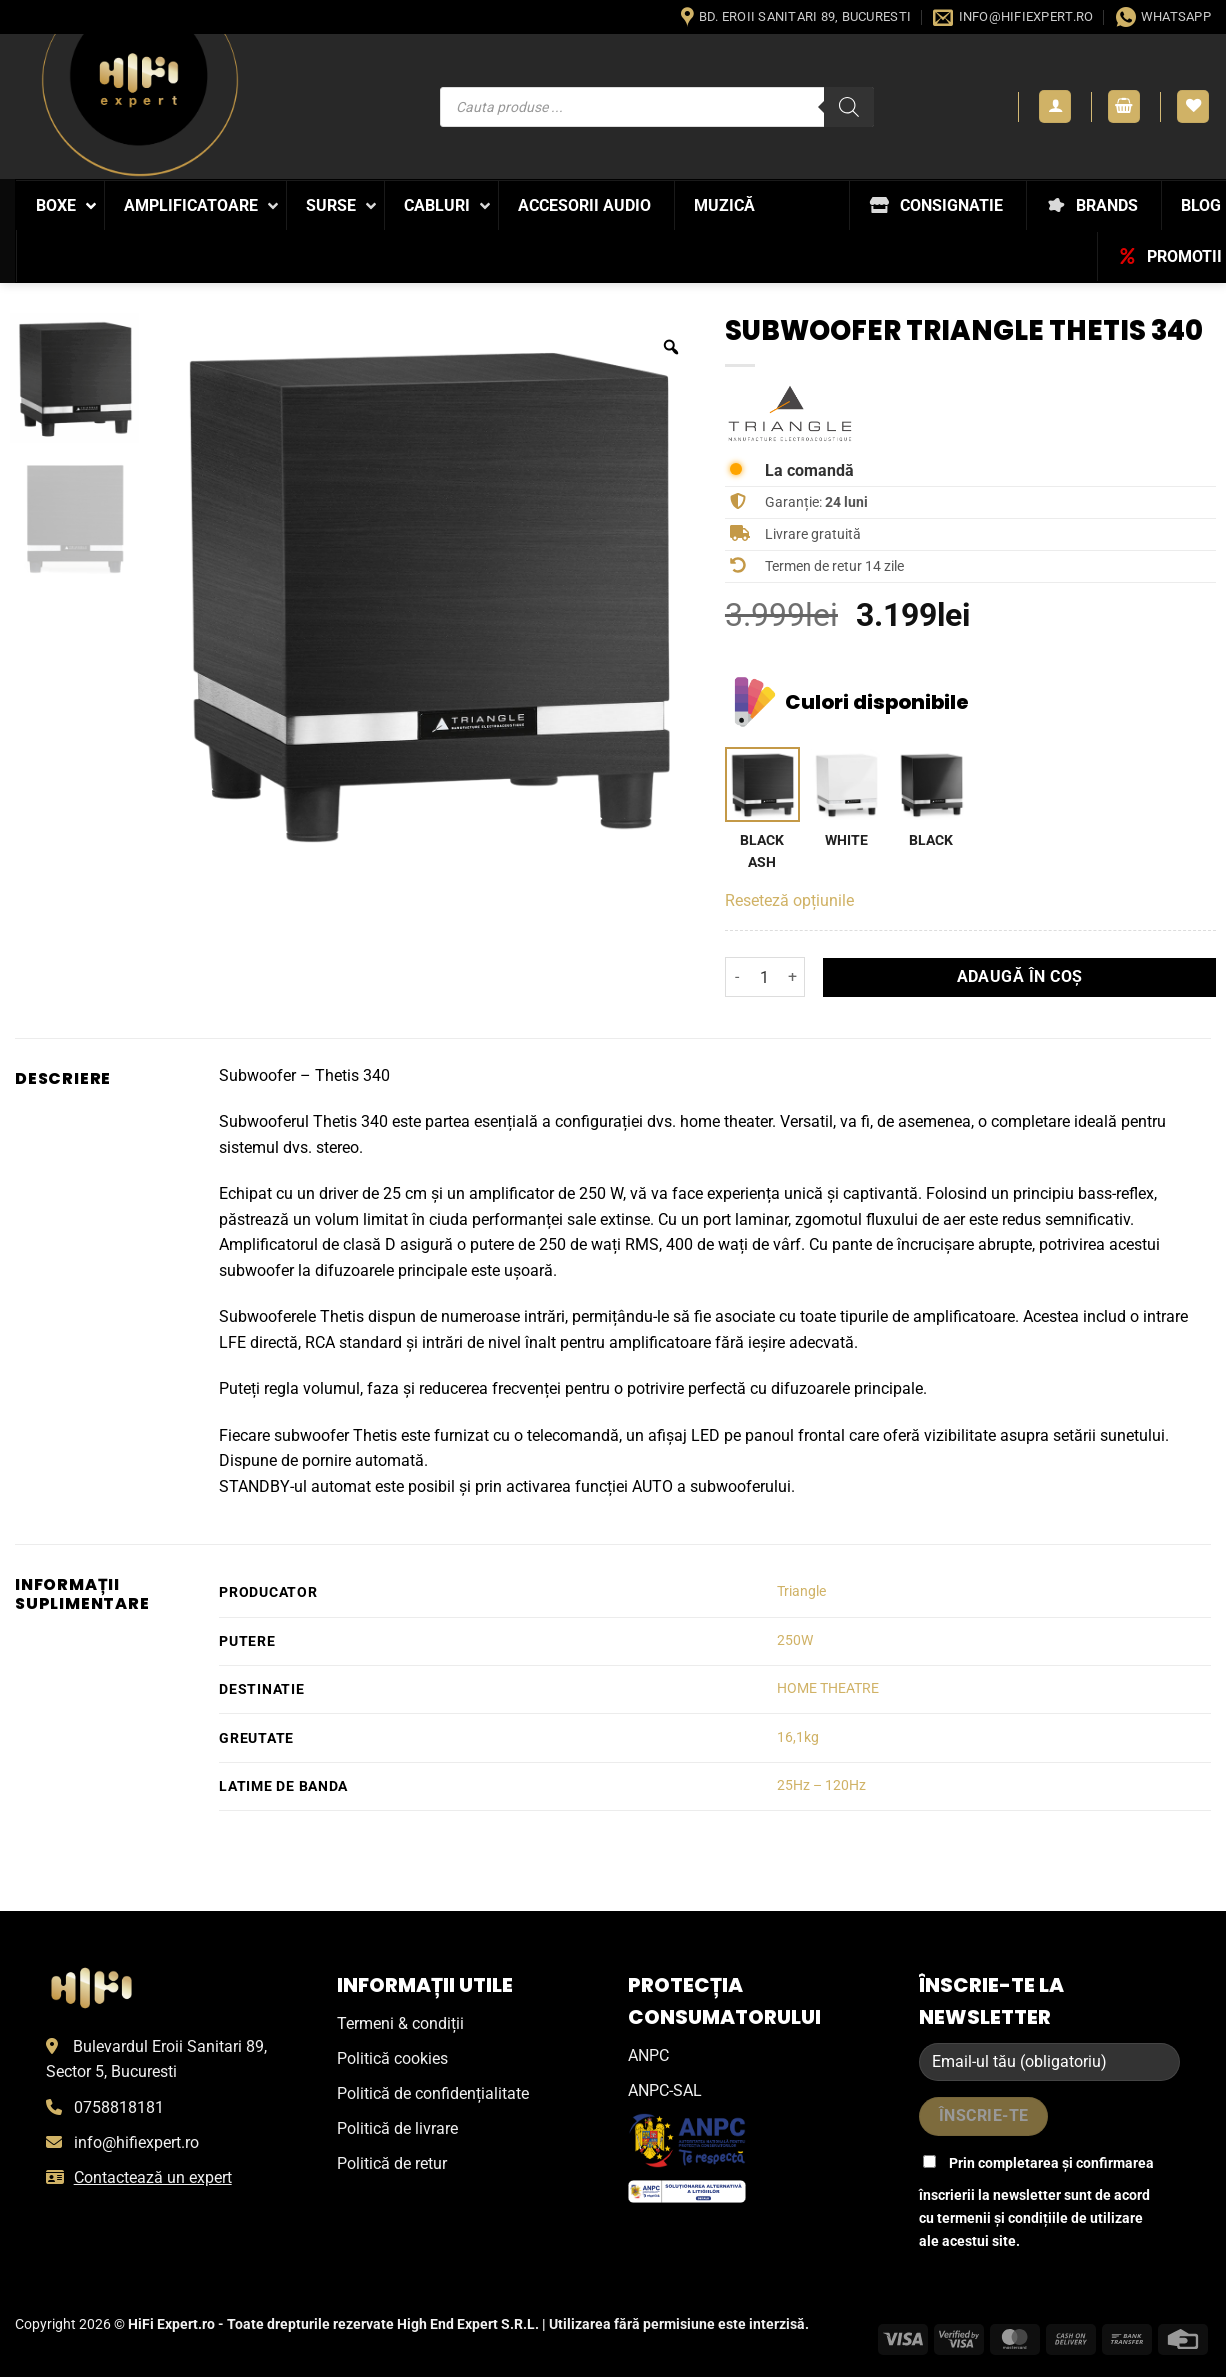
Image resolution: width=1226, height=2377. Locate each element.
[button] (1055, 106)
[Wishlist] (1193, 106)
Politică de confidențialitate (433, 2093)
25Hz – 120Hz (821, 1785)
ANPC (648, 2055)
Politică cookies (392, 2058)
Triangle (801, 1591)
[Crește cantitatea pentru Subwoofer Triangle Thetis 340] (793, 977)
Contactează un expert (153, 2177)
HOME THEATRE (828, 1688)
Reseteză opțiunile (789, 900)
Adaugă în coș (1020, 977)
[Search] (849, 107)
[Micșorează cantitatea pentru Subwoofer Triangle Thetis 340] (737, 977)
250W (795, 1640)
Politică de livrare (397, 2128)
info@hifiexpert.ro (136, 2142)
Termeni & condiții (400, 2023)
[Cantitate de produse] (765, 977)
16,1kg (798, 1737)
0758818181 (119, 2107)
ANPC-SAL (665, 2090)
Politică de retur (392, 2163)
